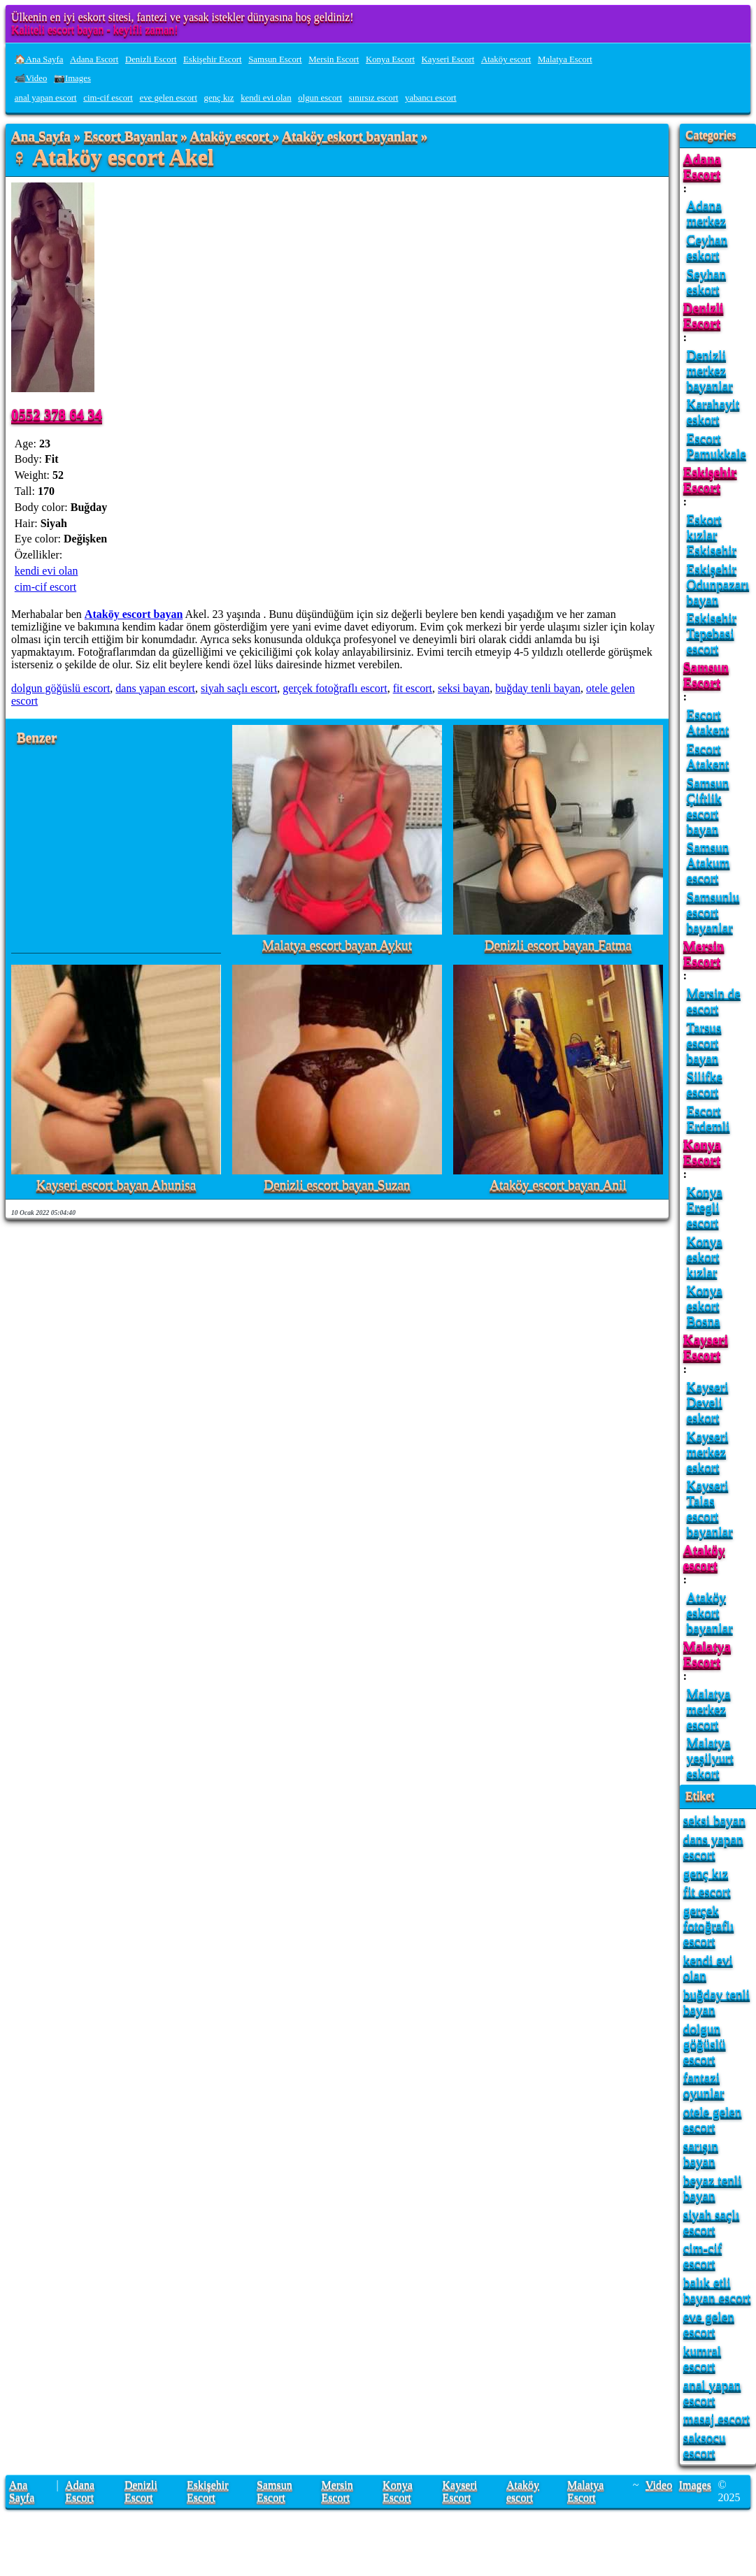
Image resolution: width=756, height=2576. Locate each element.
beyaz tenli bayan (712, 2188)
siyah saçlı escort (239, 688)
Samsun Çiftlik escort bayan (708, 805)
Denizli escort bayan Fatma (558, 945)
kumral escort (702, 2358)
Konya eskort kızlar (704, 1256)
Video (659, 2485)
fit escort (412, 688)
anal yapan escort (46, 98)
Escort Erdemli (708, 1118)
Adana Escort (94, 59)
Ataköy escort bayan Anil (558, 1185)
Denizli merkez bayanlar (710, 370)
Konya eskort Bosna (704, 1305)
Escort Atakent (708, 722)
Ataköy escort (506, 59)
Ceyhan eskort (707, 247)
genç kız (219, 98)
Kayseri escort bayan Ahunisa (116, 1185)
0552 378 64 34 (56, 414)
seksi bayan (464, 688)
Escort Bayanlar (130, 136)
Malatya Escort (565, 59)
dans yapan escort (155, 688)
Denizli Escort (151, 59)
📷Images (72, 78)
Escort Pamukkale (716, 446)
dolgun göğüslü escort (60, 688)
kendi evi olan (266, 98)
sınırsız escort (374, 98)
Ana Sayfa (41, 136)
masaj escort (716, 2418)
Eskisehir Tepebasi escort (711, 633)
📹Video (31, 78)
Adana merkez (706, 213)
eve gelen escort (168, 98)
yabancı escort (431, 98)
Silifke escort (704, 1084)
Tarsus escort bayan (704, 1042)
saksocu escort (704, 2445)
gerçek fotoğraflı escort (335, 688)
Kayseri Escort (448, 59)
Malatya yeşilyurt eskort (710, 1757)
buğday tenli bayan (537, 688)
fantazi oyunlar (704, 2085)
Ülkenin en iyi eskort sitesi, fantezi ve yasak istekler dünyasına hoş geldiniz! (182, 17)
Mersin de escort (714, 1001)
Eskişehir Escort (212, 59)
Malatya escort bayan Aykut (337, 945)
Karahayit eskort (713, 411)
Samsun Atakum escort (708, 862)
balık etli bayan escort (716, 2290)
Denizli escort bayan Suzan (337, 1185)
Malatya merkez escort (709, 1709)
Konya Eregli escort (704, 1207)
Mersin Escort (333, 59)
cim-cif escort (108, 98)
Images (695, 2485)
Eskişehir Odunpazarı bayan (718, 584)
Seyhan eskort (707, 281)
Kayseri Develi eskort (708, 1402)
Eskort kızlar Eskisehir (711, 534)
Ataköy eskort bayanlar (350, 136)
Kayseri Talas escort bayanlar (710, 1508)
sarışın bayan (700, 2153)
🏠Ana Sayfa (39, 59)
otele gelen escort (712, 2119)
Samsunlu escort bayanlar (713, 912)
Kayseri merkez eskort (708, 1451)
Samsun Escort (274, 59)
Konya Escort (390, 59)
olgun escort (320, 98)
